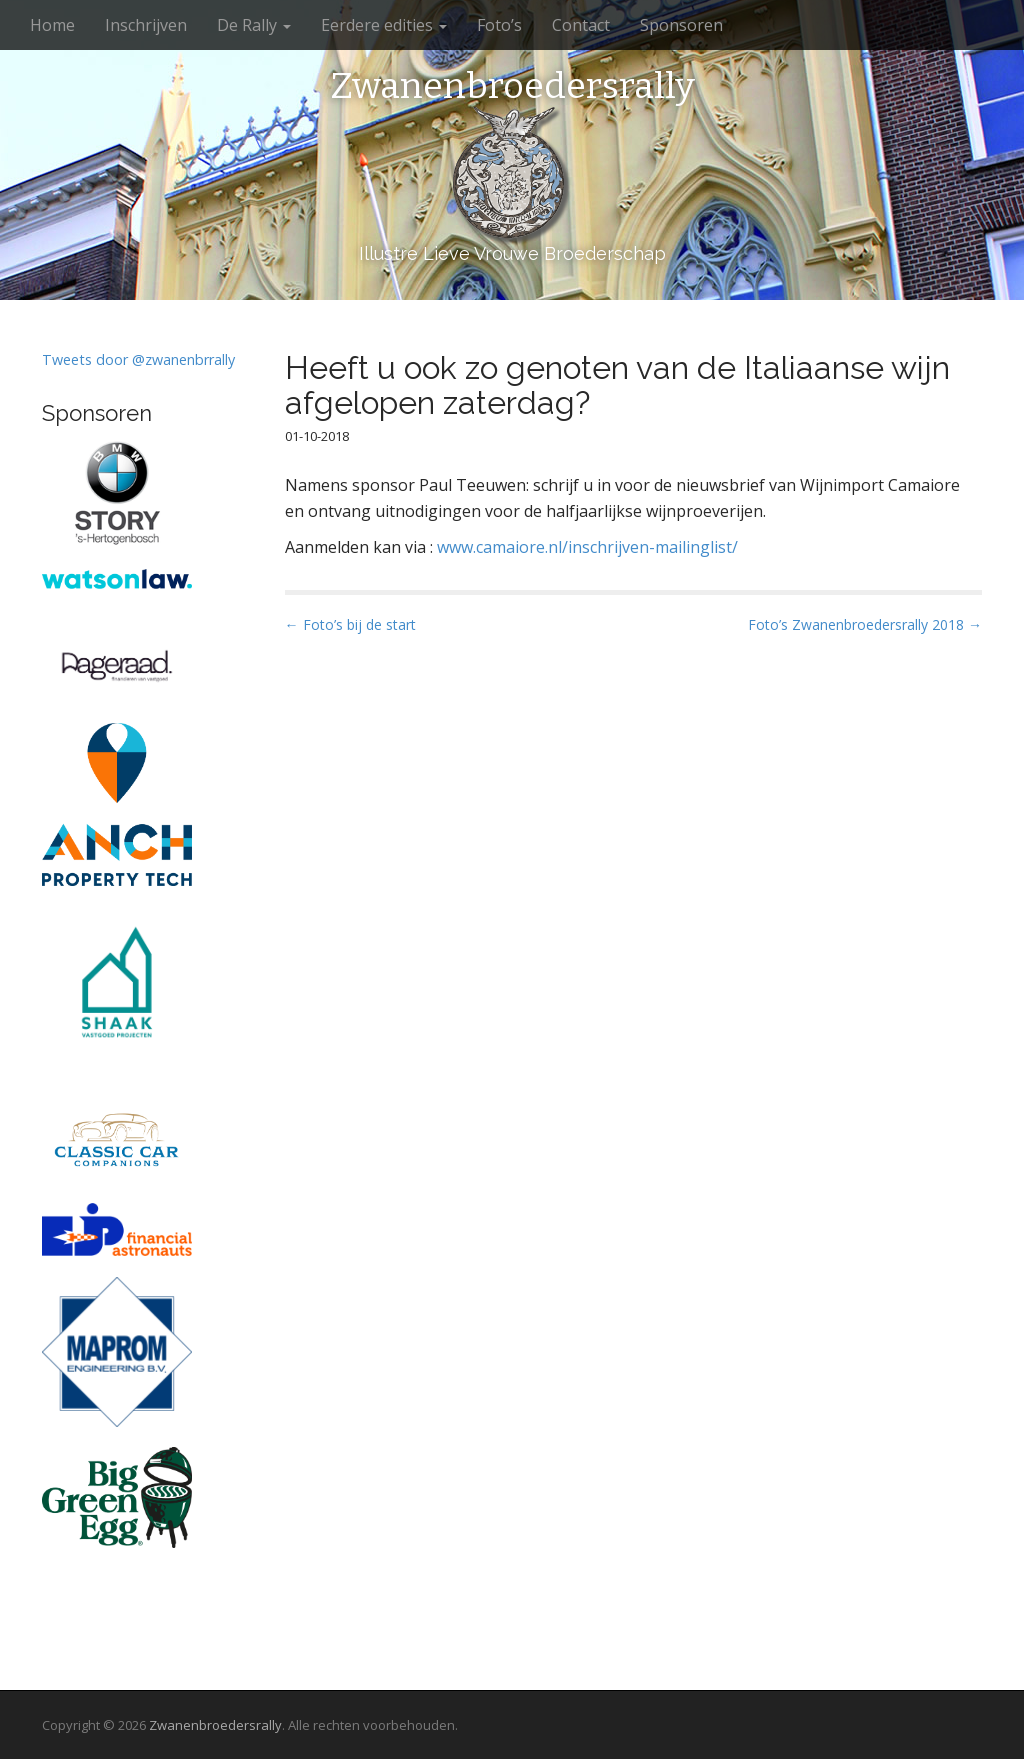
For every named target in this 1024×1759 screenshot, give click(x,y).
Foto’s (499, 25)
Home (52, 25)
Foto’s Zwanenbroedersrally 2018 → (865, 624)
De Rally (254, 25)
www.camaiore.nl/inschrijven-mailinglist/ (587, 547)
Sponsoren (681, 25)
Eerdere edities (384, 25)
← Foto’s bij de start (350, 624)
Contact (581, 25)
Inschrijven (146, 25)
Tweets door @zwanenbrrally (138, 359)
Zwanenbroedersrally (512, 87)
